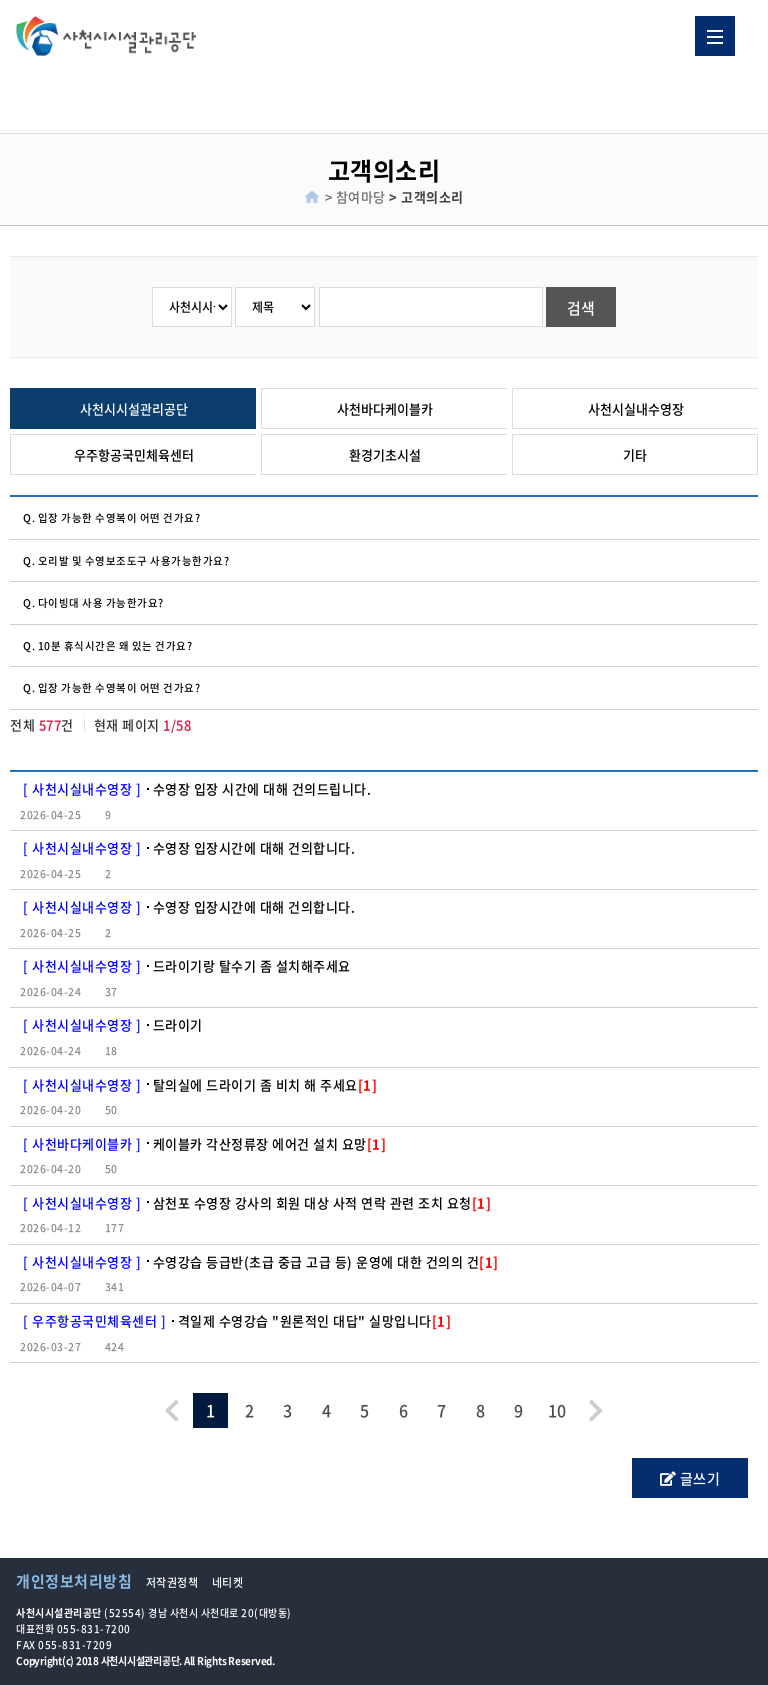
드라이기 (178, 1024)
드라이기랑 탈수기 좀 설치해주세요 (252, 965)
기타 (635, 454)
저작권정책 (172, 1582)
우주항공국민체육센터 (134, 454)
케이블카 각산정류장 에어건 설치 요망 (270, 1143)
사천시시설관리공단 (134, 408)
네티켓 (228, 1582)
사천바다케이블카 (385, 408)
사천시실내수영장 (636, 408)
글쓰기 (690, 1478)
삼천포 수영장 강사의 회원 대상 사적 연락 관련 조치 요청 (322, 1202)
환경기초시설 (385, 454)
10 (557, 1410)
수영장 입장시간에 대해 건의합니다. (254, 847)
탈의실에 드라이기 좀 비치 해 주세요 (265, 1084)
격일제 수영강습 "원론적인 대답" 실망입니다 (315, 1320)
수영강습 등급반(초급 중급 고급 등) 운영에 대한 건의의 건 (326, 1261)
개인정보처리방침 (74, 1581)
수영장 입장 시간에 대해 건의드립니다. (262, 788)
